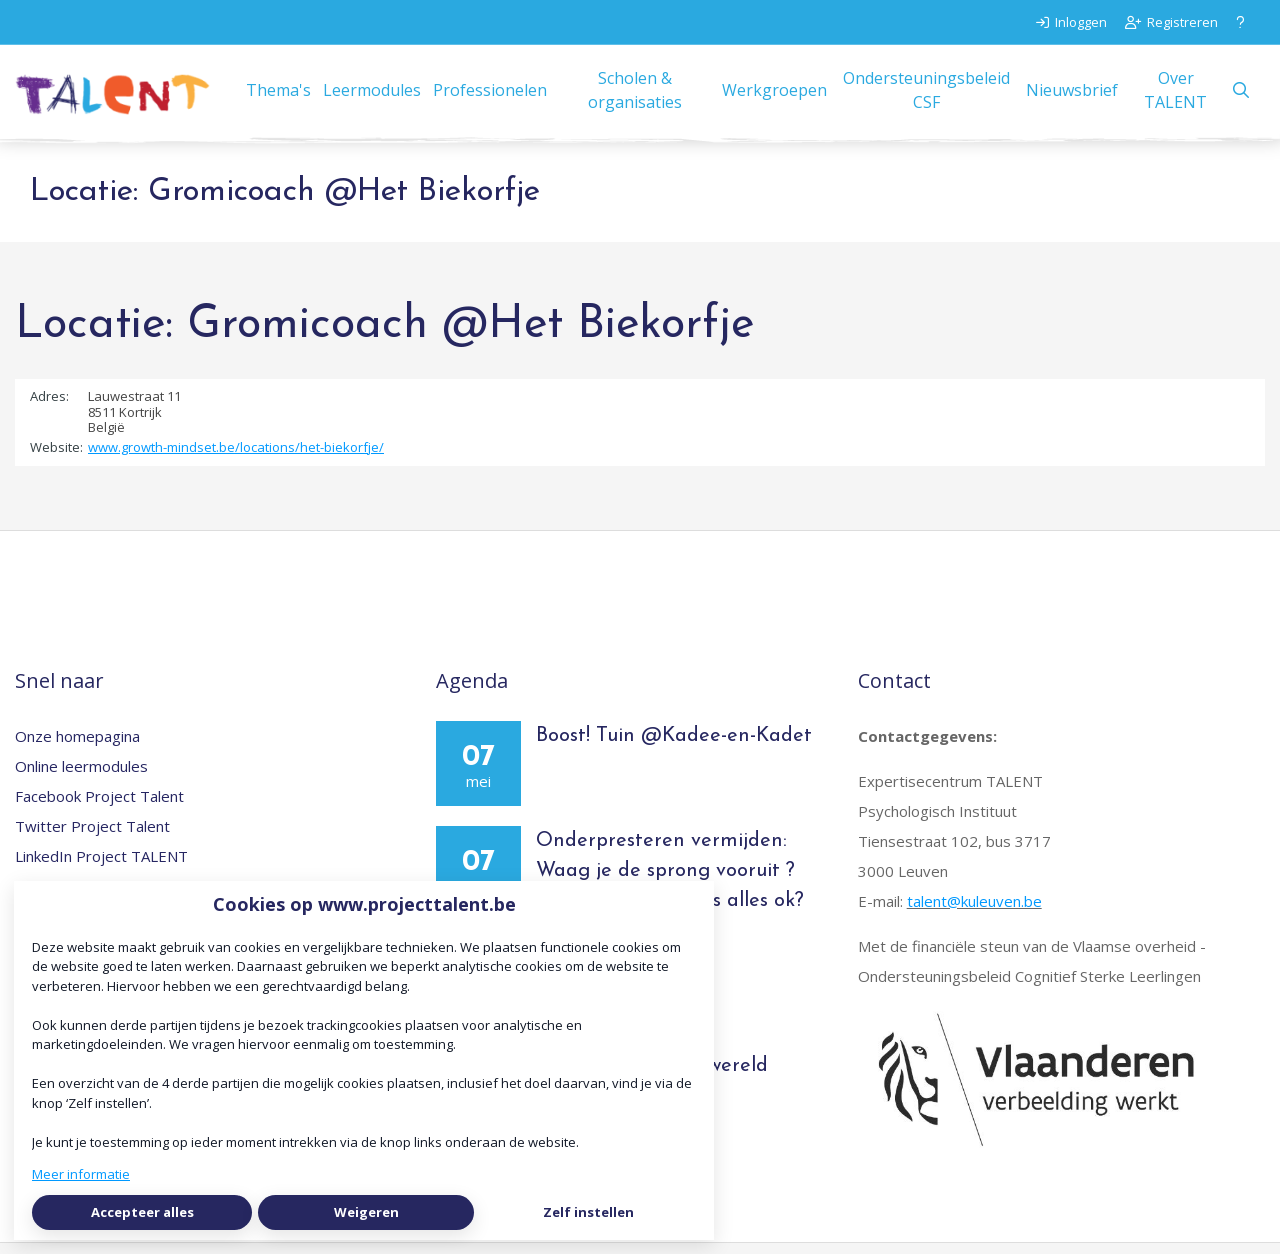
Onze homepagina (77, 746)
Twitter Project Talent (92, 836)
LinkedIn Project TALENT (101, 866)
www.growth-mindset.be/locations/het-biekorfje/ (236, 458)
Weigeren (366, 1212)
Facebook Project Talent (99, 806)
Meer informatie (81, 1174)
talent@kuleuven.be (974, 911)
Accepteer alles (142, 1212)
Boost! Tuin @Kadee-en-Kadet (674, 746)
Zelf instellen (588, 1212)
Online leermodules (81, 776)
